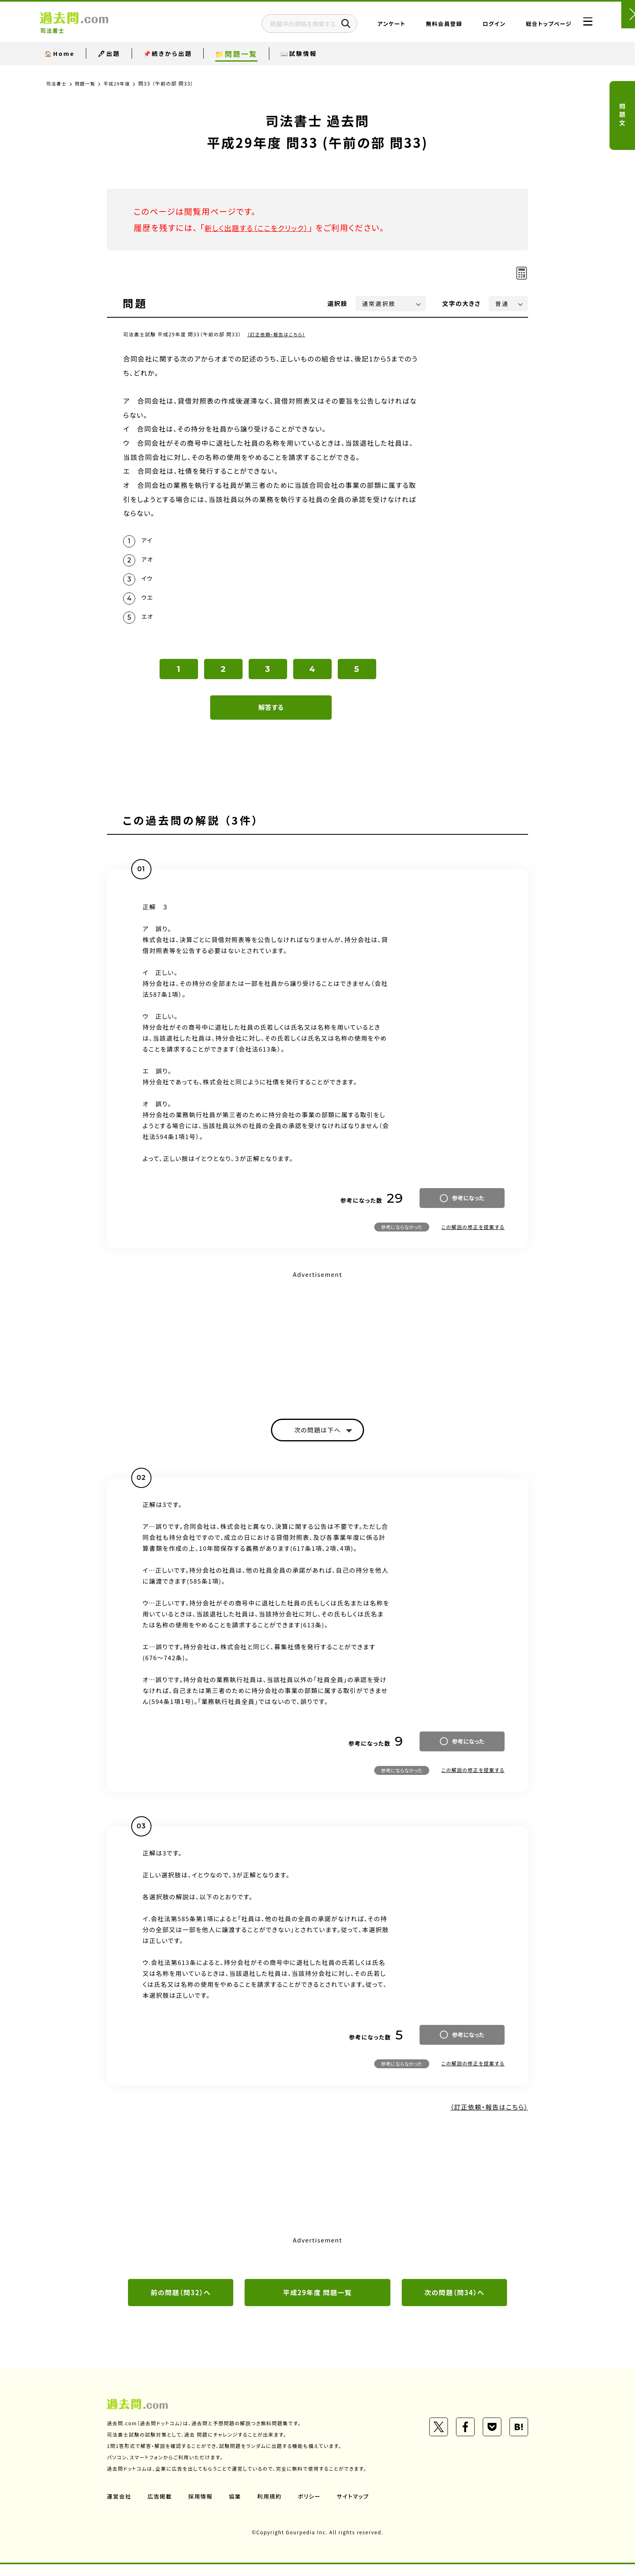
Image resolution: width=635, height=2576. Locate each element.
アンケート (372, 26)
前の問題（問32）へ (180, 2303)
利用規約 (272, 2508)
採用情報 (202, 2508)
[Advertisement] (317, 1346)
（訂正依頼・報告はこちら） (278, 334)
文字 (461, 303)
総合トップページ (529, 26)
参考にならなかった (401, 1235)
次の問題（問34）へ (454, 2303)
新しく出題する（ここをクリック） (264, 227)
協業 (237, 2508)
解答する (271, 716)
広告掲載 (160, 2508)
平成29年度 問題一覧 (317, 2303)
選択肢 (338, 303)
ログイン (474, 26)
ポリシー (312, 2508)
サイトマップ (357, 2508)
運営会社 (119, 2508)
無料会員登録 (424, 26)
